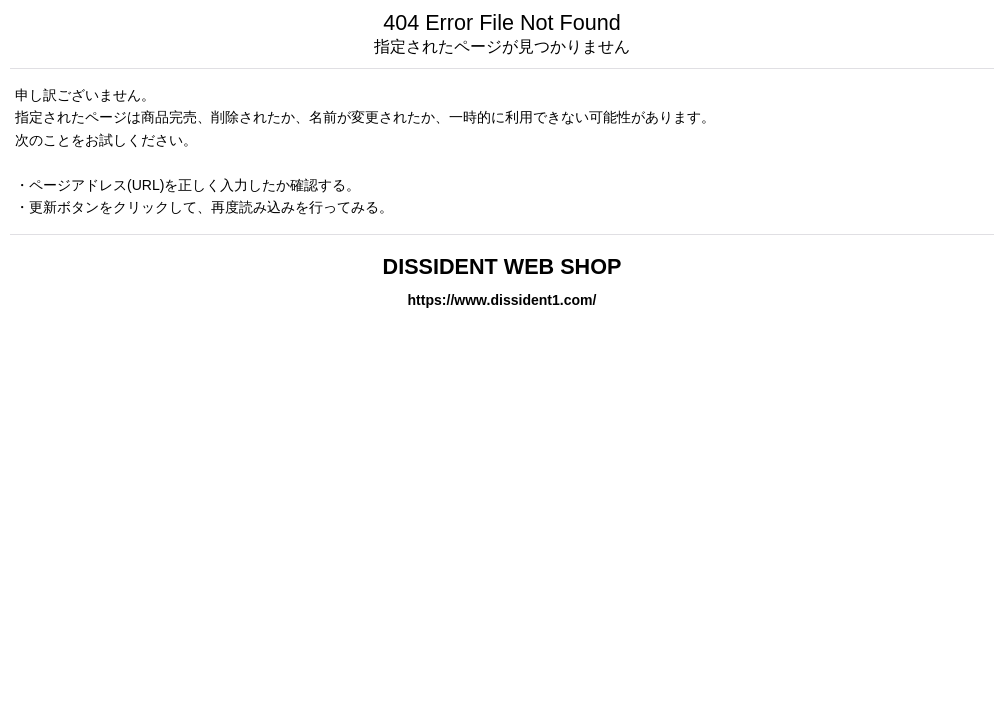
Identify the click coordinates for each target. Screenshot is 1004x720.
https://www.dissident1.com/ (502, 300)
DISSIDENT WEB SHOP (502, 266)
